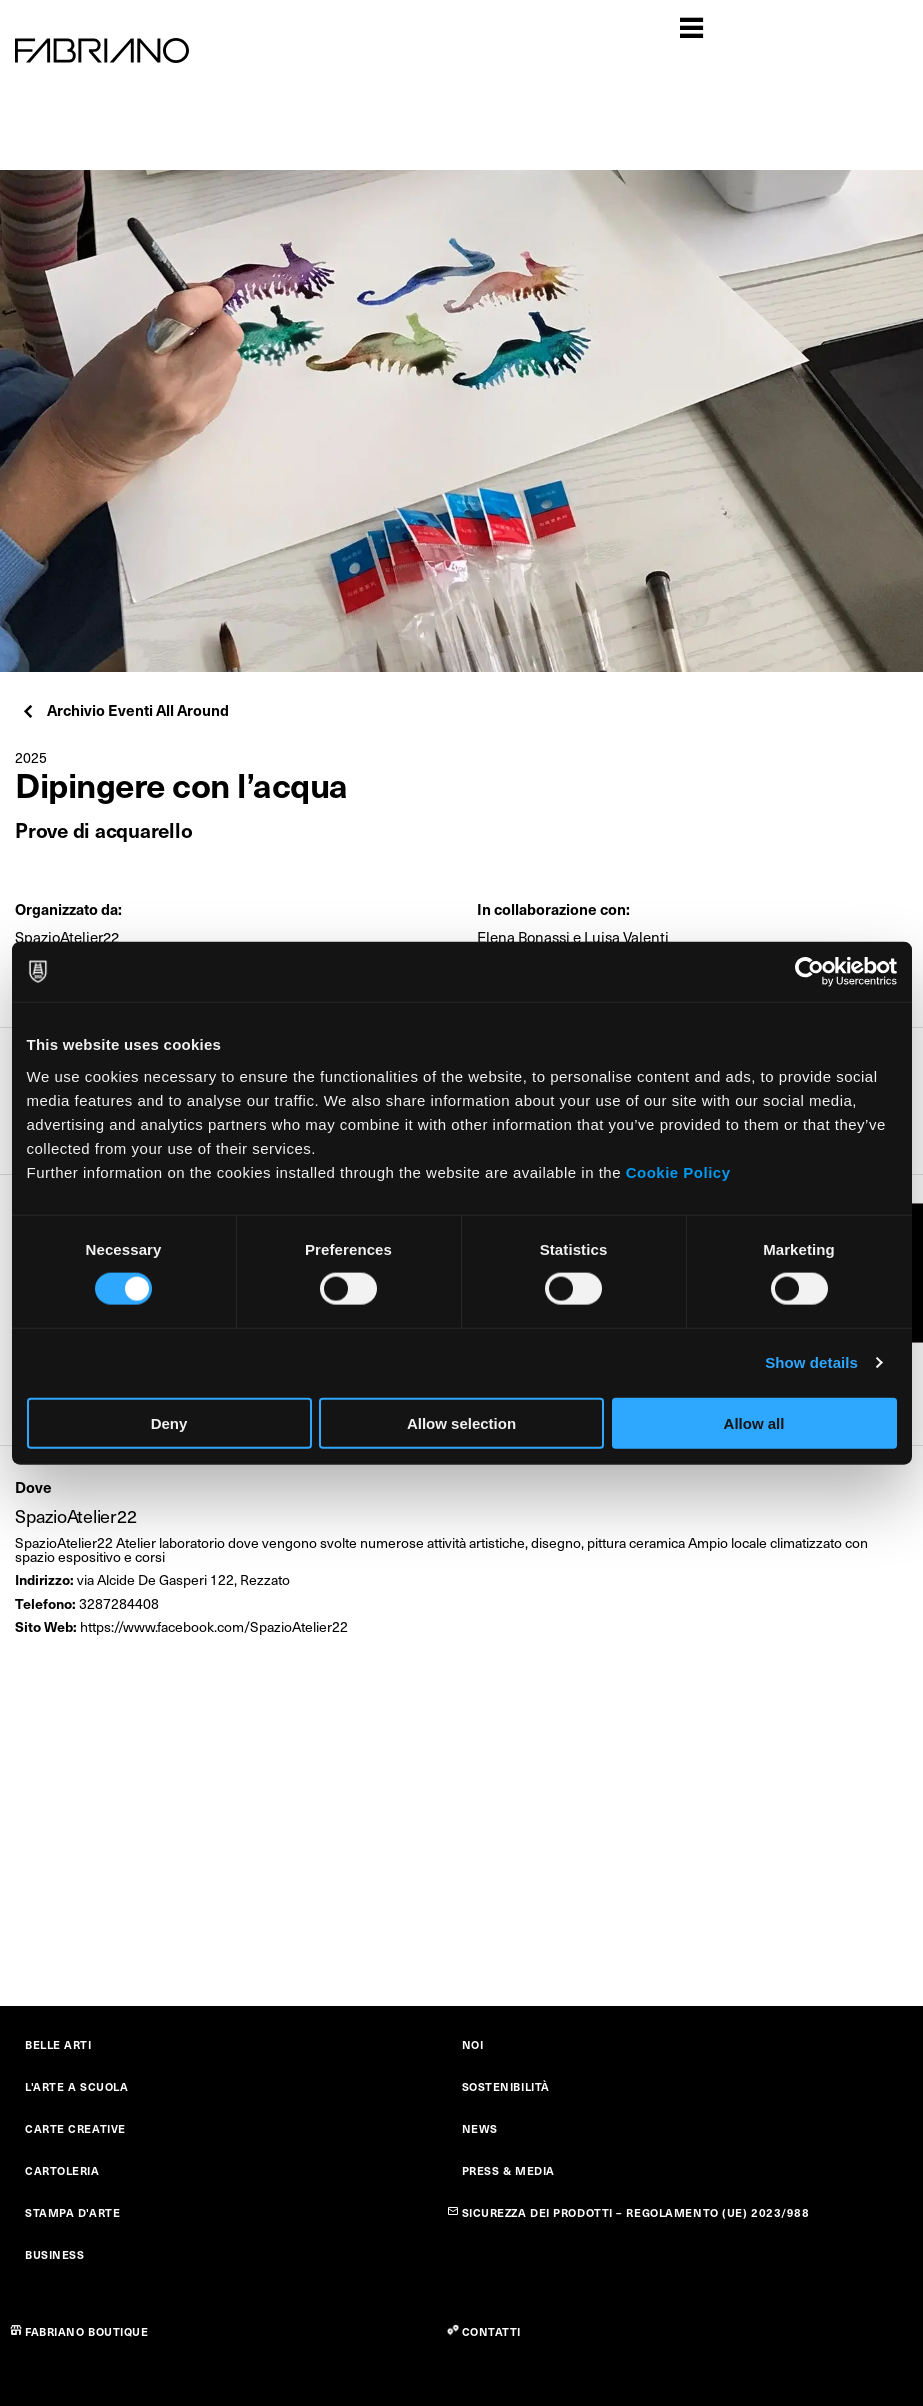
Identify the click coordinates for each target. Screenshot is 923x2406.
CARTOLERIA (62, 2170)
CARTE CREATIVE (75, 2128)
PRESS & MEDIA (508, 2170)
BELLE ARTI (58, 2044)
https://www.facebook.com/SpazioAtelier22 (214, 1626)
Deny (169, 1422)
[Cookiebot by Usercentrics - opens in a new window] (809, 972)
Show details (811, 1362)
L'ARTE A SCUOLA (76, 2086)
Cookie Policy (678, 1171)
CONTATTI (491, 2331)
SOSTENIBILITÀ (506, 2086)
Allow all (754, 1422)
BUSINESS (54, 2254)
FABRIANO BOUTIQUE (87, 2331)
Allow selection (461, 1422)
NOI (473, 2044)
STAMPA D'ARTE (72, 2212)
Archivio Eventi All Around (124, 709)
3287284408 (119, 1603)
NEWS (480, 2128)
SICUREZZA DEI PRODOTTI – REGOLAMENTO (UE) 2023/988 (636, 2212)
